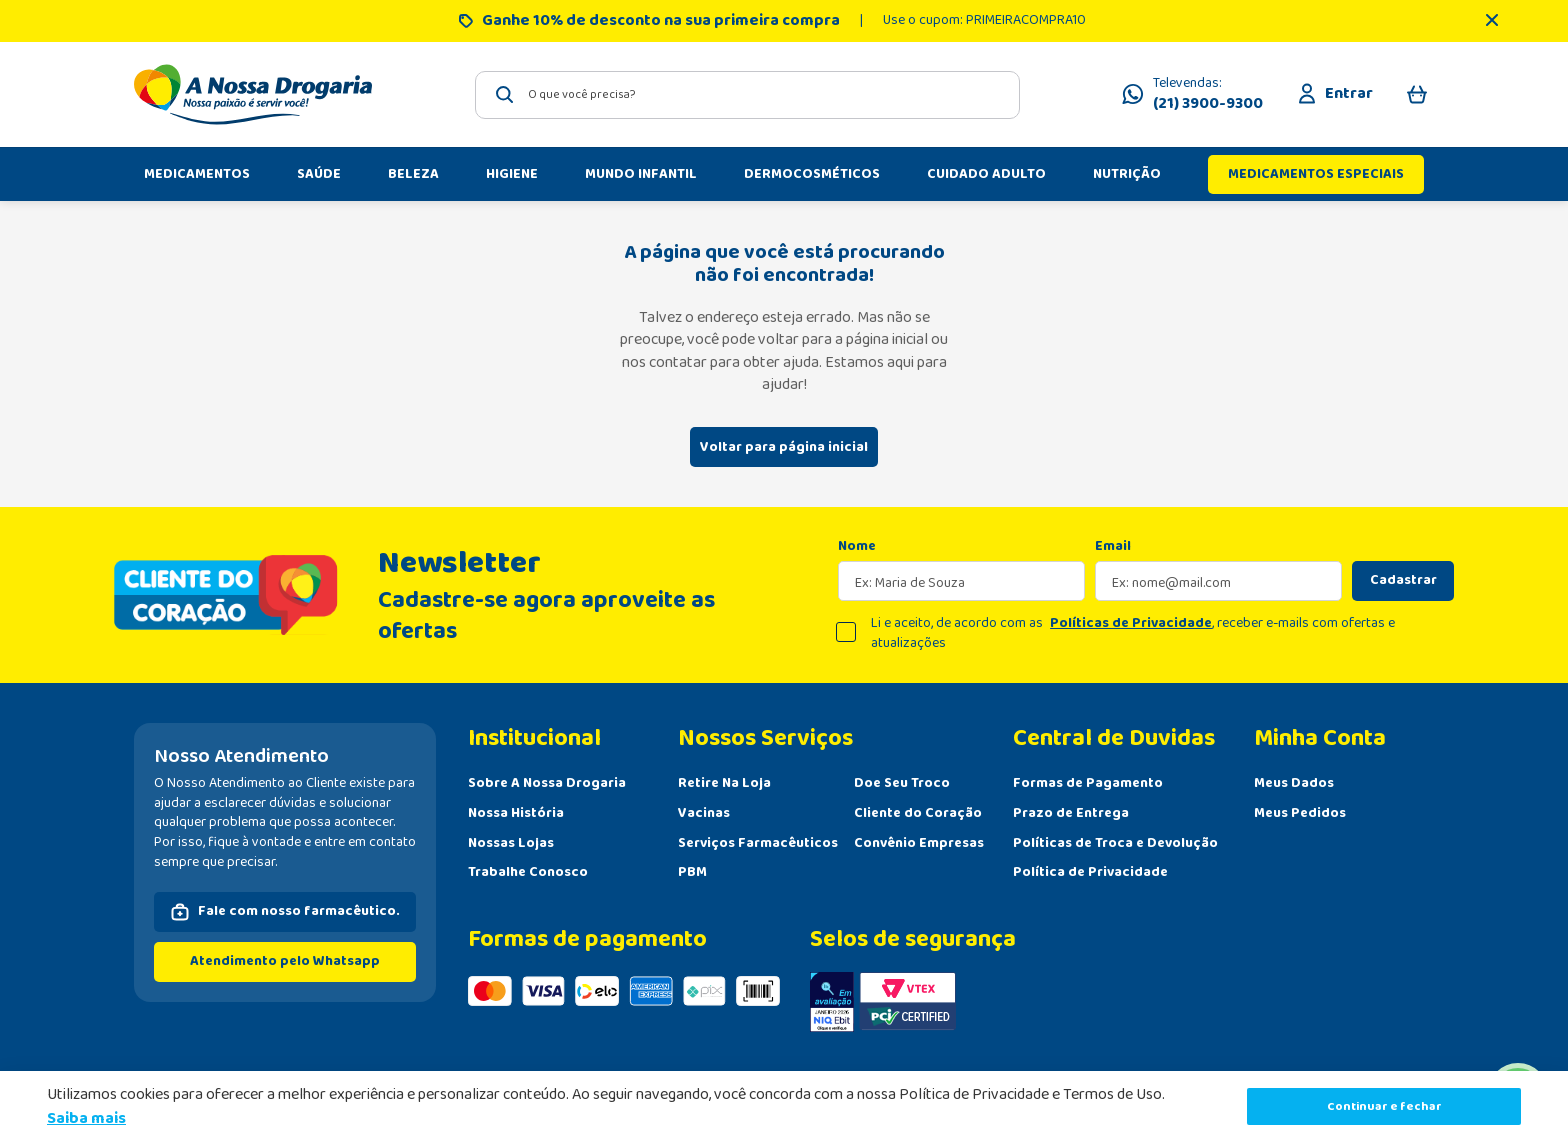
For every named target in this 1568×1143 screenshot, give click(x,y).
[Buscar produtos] (505, 94)
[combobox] (747, 95)
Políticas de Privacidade (1131, 623)
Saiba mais (86, 1118)
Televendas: (1208, 95)
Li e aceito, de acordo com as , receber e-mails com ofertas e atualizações (1133, 633)
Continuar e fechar (1384, 1106)
